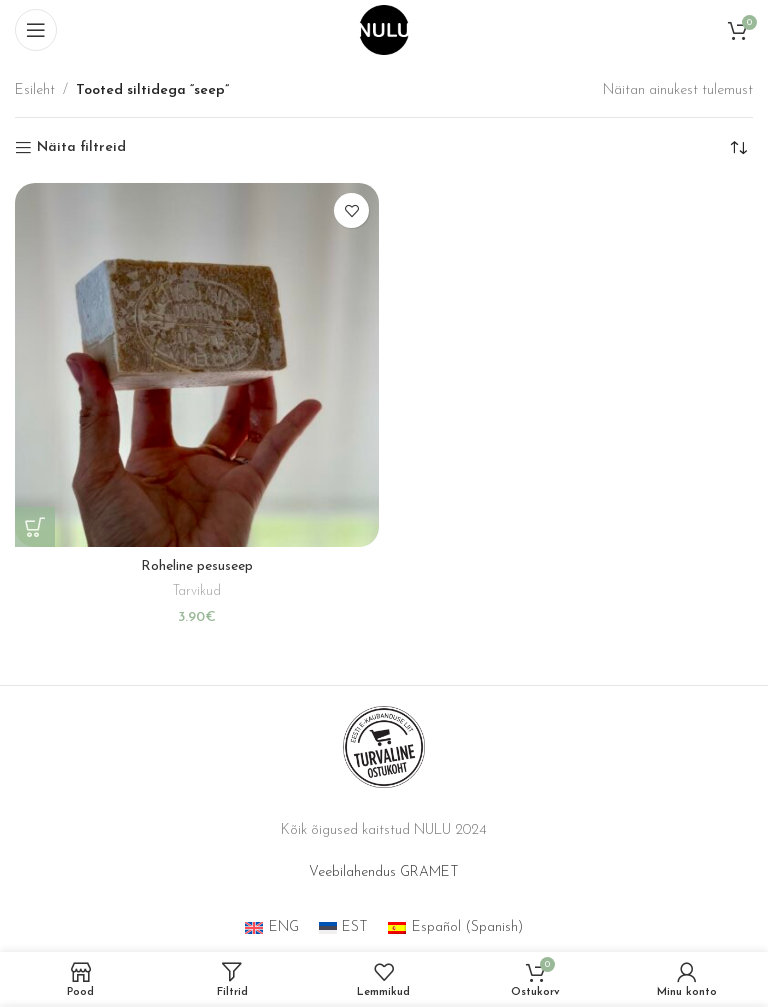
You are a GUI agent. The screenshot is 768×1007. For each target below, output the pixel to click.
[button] (35, 527)
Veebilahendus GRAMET (384, 872)
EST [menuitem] (355, 927)
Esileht (35, 90)
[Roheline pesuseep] (197, 365)
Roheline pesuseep (197, 566)
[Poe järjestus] (738, 148)
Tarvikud (197, 591)
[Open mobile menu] (36, 30)
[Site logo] (384, 29)
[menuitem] (272, 928)
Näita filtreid (81, 147)
